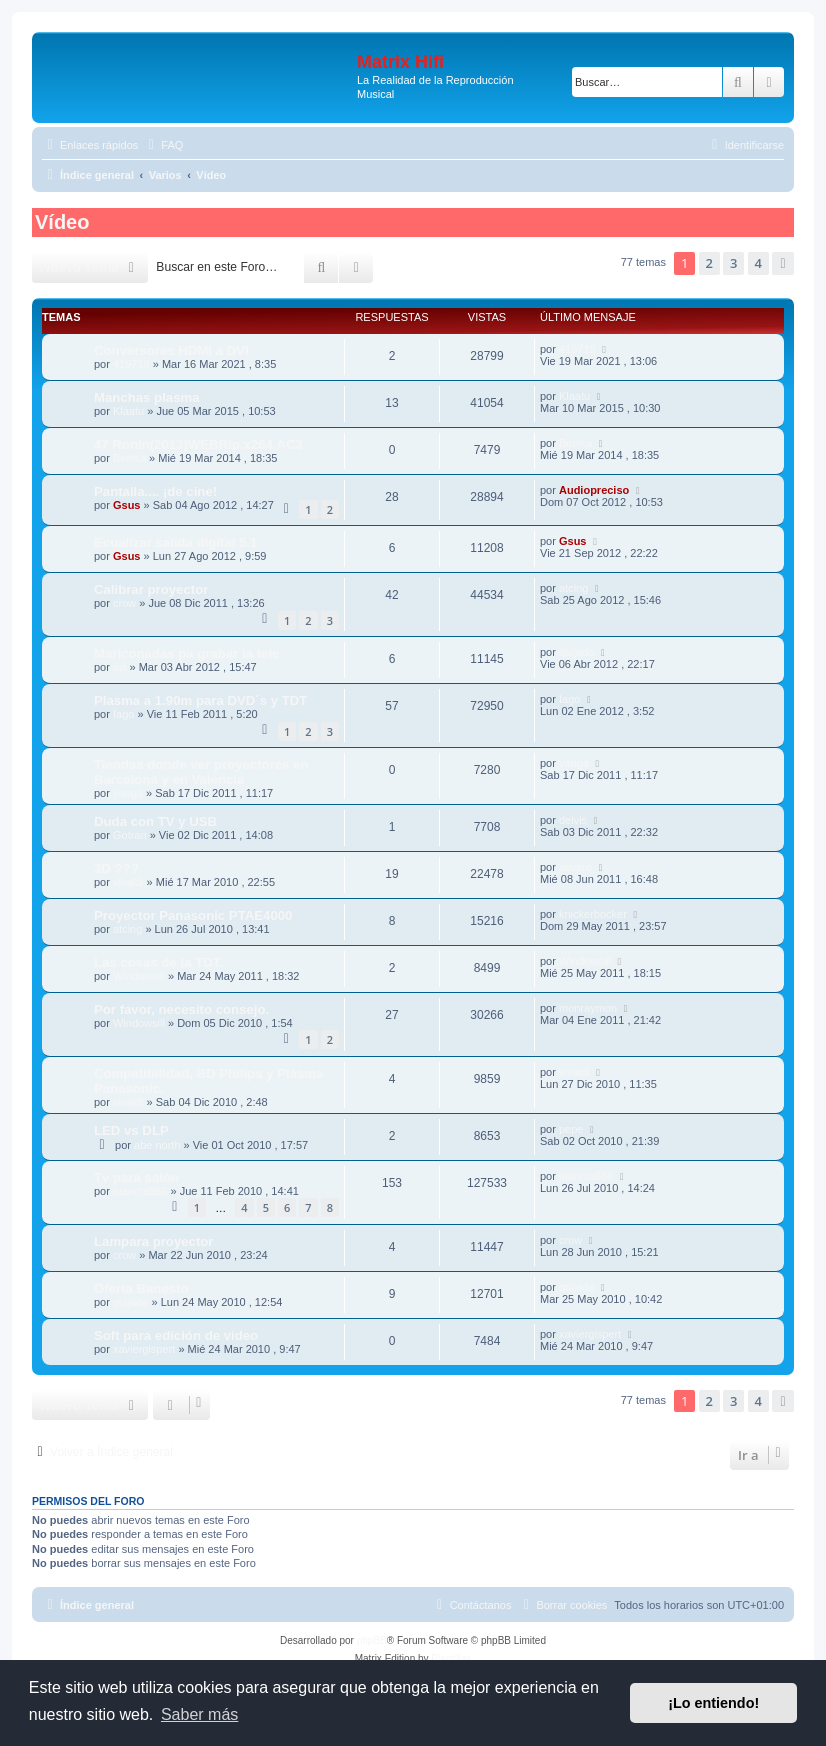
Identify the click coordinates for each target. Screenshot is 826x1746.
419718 (131, 364)
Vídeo (62, 222)
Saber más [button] (199, 1714)
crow (124, 603)
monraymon (588, 1008)
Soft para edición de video (176, 1335)
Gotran (130, 835)
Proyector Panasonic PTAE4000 (193, 915)
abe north (157, 1145)
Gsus (127, 505)
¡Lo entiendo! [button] (713, 1703)
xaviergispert (144, 1349)
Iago (123, 714)
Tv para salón (136, 1177)
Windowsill (139, 976)
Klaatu (128, 411)
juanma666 (140, 1191)
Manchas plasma (147, 397)
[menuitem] (163, 145)
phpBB (372, 1640)
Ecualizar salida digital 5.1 (175, 542)
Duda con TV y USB (155, 821)
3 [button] (733, 263)
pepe (571, 1129)
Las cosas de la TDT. (158, 962)
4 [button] (758, 263)
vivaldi (128, 882)
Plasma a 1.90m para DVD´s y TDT (200, 700)
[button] (783, 263)
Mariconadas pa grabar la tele (186, 653)
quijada (576, 652)
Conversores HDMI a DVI (171, 350)
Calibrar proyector (151, 589)
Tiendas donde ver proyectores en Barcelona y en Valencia (201, 772)
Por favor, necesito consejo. (181, 1009)
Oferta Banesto (141, 1288)
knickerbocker (593, 914)
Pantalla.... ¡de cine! (155, 491)
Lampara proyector (153, 1241)
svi (119, 667)
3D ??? (116, 868)
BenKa (129, 458)
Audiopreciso (594, 490)
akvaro (575, 867)
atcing (573, 588)
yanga (128, 793)
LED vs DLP (131, 1130)
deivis (573, 820)
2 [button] (709, 263)
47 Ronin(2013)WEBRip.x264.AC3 (198, 444)
